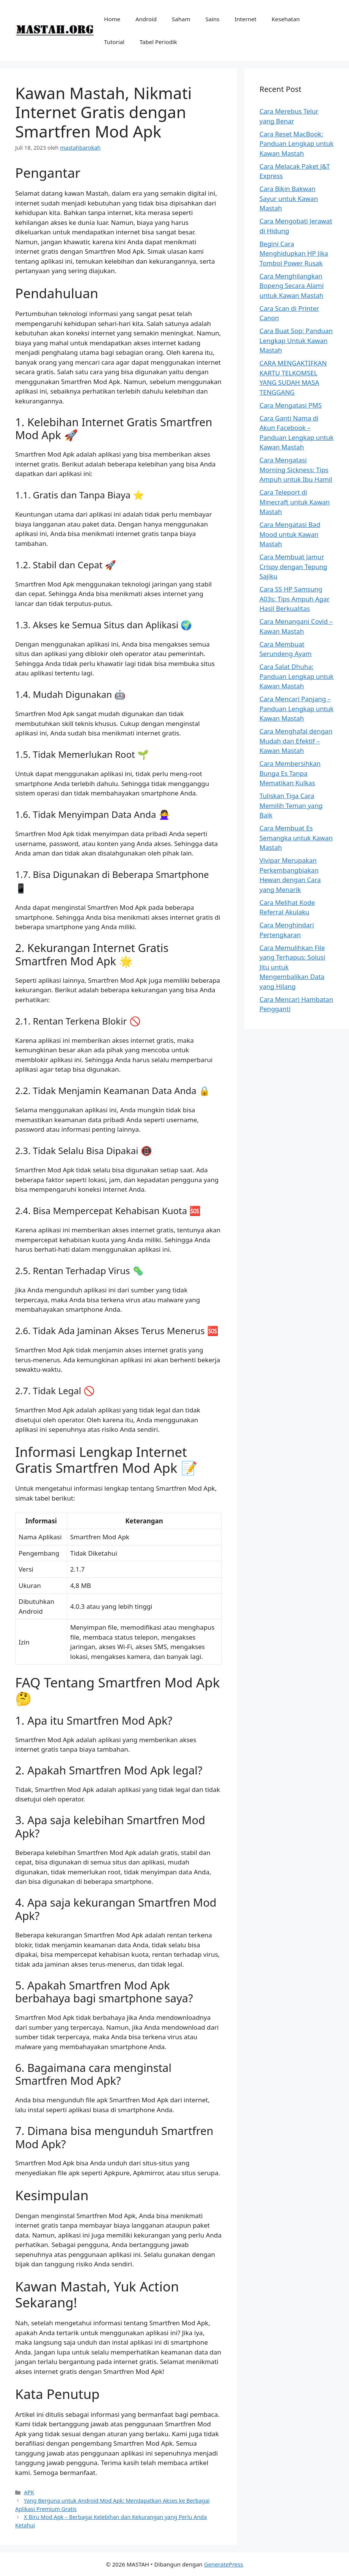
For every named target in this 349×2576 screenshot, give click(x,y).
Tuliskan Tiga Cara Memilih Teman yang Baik (290, 805)
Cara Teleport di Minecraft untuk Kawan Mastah (294, 502)
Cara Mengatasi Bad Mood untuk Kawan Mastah (289, 534)
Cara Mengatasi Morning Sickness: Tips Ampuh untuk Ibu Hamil (295, 469)
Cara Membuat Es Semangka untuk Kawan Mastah (296, 838)
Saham (181, 19)
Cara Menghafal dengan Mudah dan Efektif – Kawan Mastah (295, 741)
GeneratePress (223, 2564)
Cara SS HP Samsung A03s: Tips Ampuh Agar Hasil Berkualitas (294, 599)
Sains (212, 19)
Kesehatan (286, 19)
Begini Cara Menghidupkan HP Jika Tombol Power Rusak (293, 253)
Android (146, 19)
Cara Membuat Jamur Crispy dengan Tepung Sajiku (293, 566)
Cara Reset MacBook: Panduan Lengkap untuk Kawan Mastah (296, 144)
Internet (245, 19)
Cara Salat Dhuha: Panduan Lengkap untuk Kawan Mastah (296, 676)
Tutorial (114, 42)
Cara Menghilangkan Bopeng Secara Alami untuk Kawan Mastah (291, 286)
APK (29, 2492)
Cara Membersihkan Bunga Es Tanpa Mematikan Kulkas (290, 773)
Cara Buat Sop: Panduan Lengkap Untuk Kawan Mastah (296, 340)
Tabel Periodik (158, 42)
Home (112, 19)
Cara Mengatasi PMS (290, 405)
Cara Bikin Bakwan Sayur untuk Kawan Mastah (288, 198)
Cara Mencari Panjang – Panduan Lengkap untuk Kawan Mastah (296, 708)
